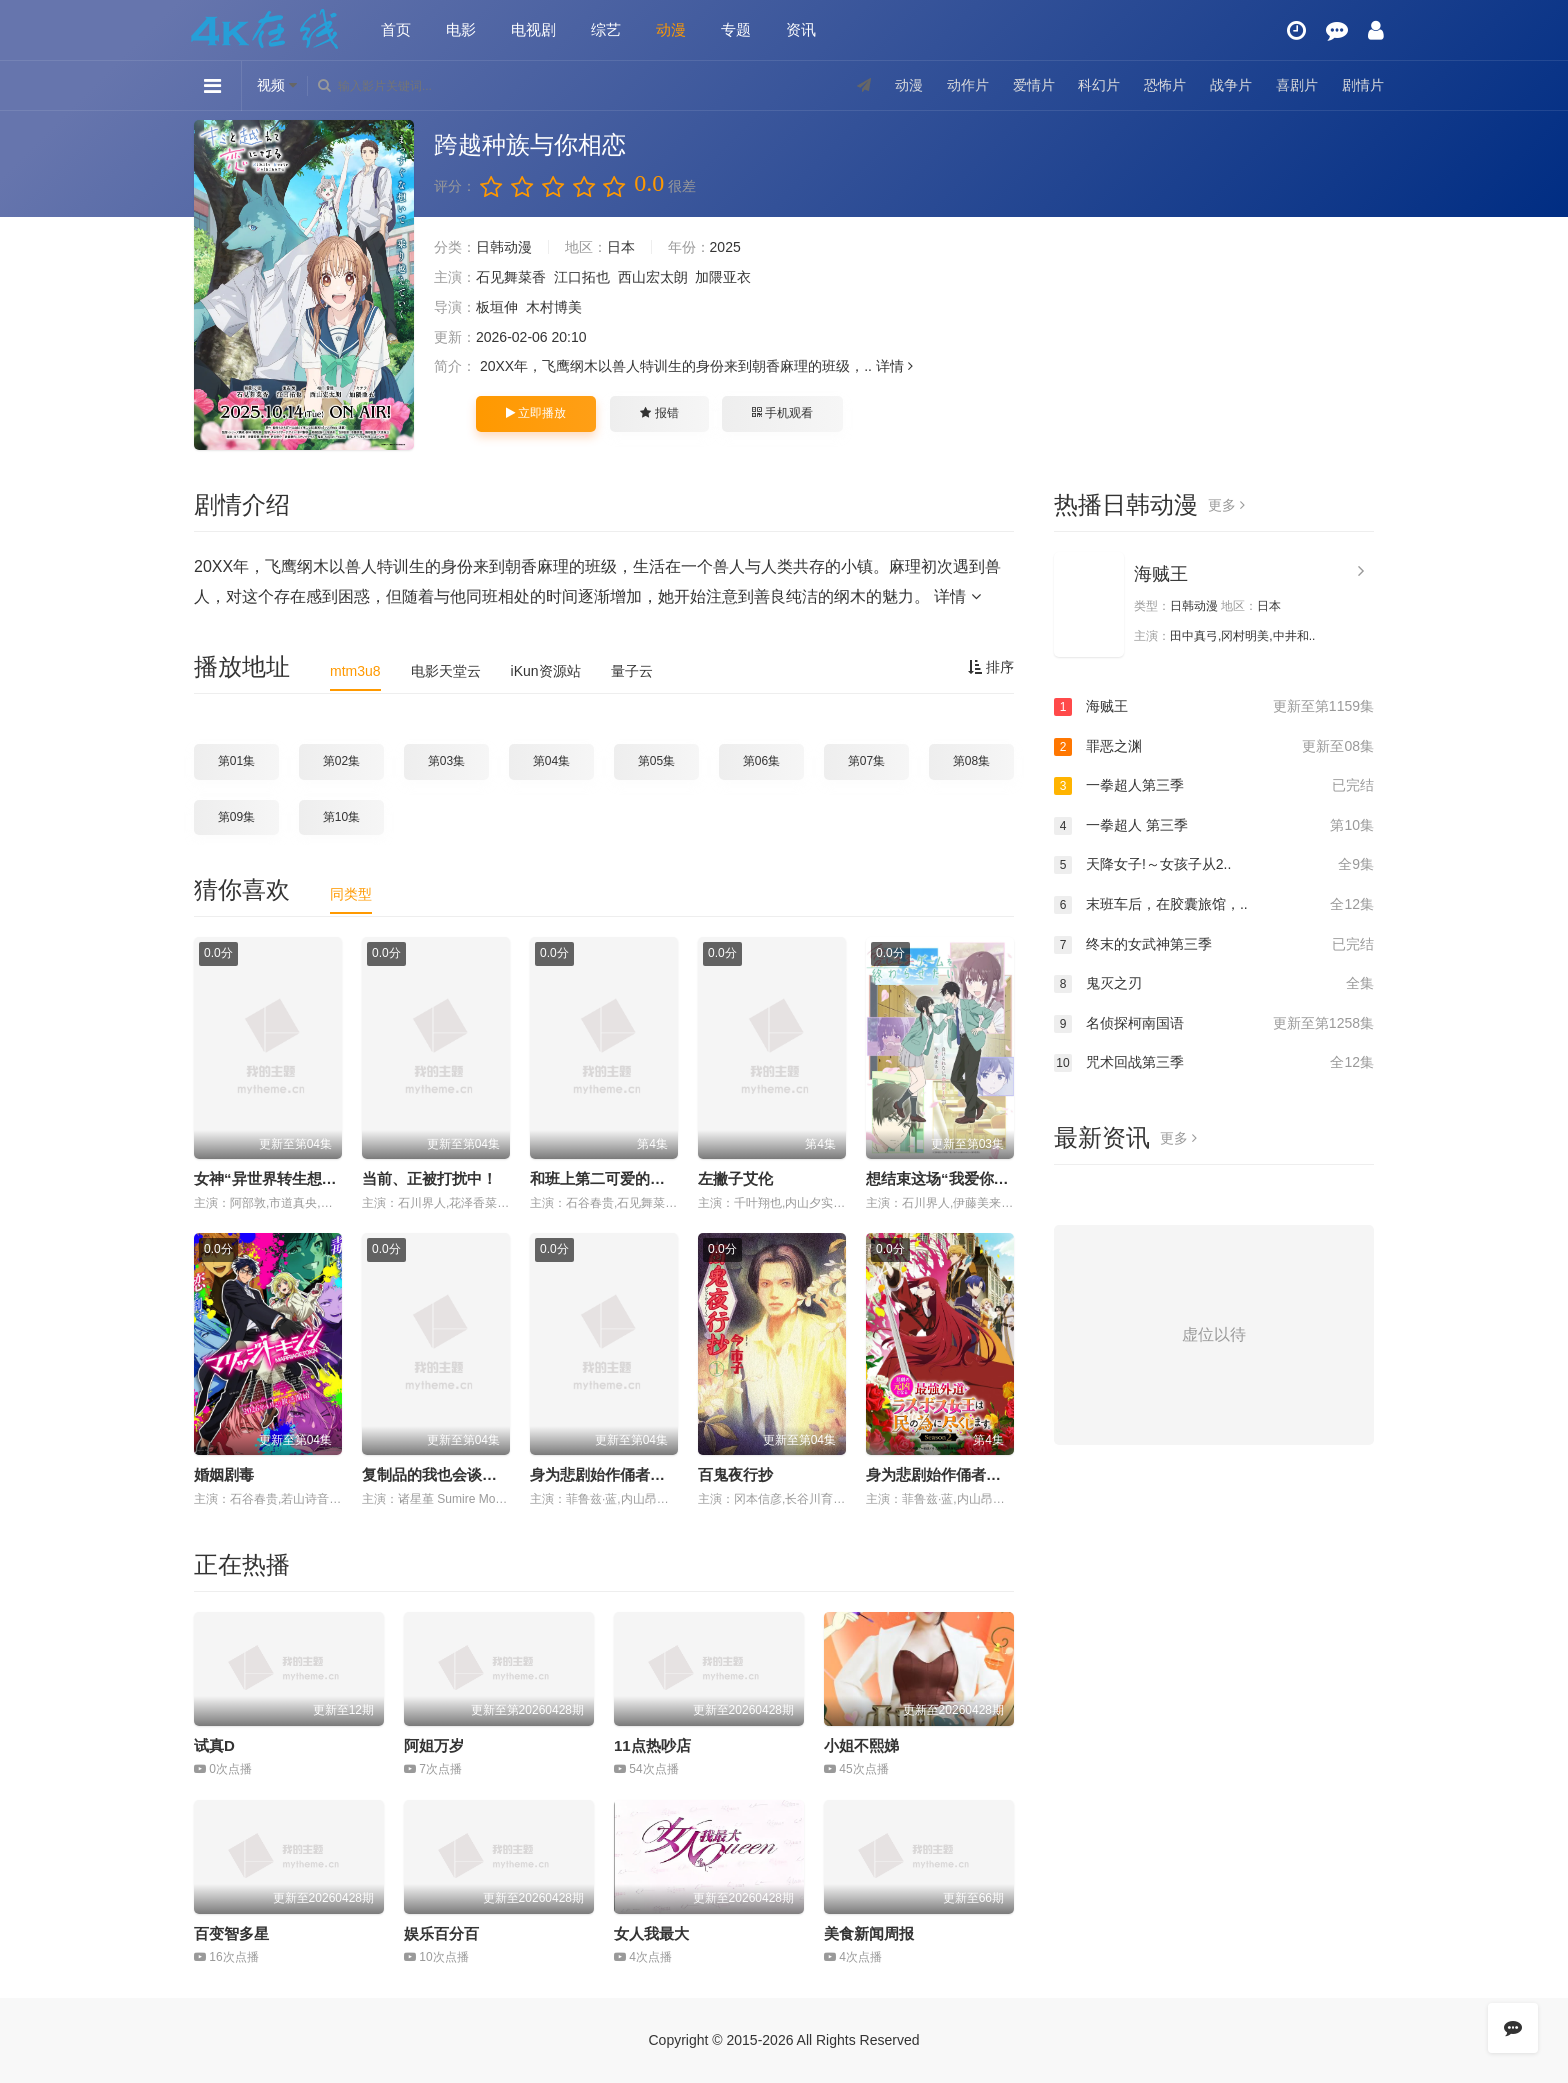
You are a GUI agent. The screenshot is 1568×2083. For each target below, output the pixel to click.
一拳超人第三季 (1214, 786)
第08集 (971, 761)
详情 (894, 366)
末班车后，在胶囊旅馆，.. (1214, 905)
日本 (621, 247)
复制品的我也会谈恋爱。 (444, 1474)
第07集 (866, 761)
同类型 (351, 894)
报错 (659, 413)
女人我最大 (651, 1933)
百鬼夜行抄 (735, 1474)
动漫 (671, 29)
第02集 (341, 761)
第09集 (236, 817)
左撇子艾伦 (735, 1178)
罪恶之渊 (1214, 747)
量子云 (632, 671)
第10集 (341, 817)
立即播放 (536, 413)
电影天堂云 (446, 671)
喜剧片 (1297, 85)
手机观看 (782, 413)
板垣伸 (497, 307)
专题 (736, 29)
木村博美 (554, 307)
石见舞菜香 (511, 277)
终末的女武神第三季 (1214, 945)
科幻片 (1099, 85)
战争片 (1231, 85)
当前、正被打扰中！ (429, 1178)
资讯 (801, 29)
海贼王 (1161, 574)
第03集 (446, 761)
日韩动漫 (504, 247)
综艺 (606, 29)
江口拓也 (582, 277)
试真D (214, 1745)
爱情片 (1034, 85)
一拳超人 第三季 (1214, 826)
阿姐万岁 (434, 1745)
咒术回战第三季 (1214, 1063)
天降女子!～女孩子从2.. (1214, 865)
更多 (1226, 505)
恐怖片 (1165, 85)
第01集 (236, 761)
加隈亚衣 (723, 277)
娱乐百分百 (441, 1933)
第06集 (761, 761)
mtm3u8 (355, 671)
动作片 (968, 85)
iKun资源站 (546, 671)
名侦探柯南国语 (1214, 1024)
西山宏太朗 (653, 277)
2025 (725, 247)
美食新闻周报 (869, 1933)
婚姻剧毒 (224, 1474)
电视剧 (533, 29)
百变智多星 (231, 1933)
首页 (396, 29)
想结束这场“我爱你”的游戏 (956, 1178)
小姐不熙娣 (861, 1745)
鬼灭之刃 (1214, 984)
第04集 (551, 761)
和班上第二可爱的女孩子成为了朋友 (650, 1178)
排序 (991, 667)
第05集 (656, 761)
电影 (461, 29)
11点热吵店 (652, 1745)
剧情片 (1363, 85)
